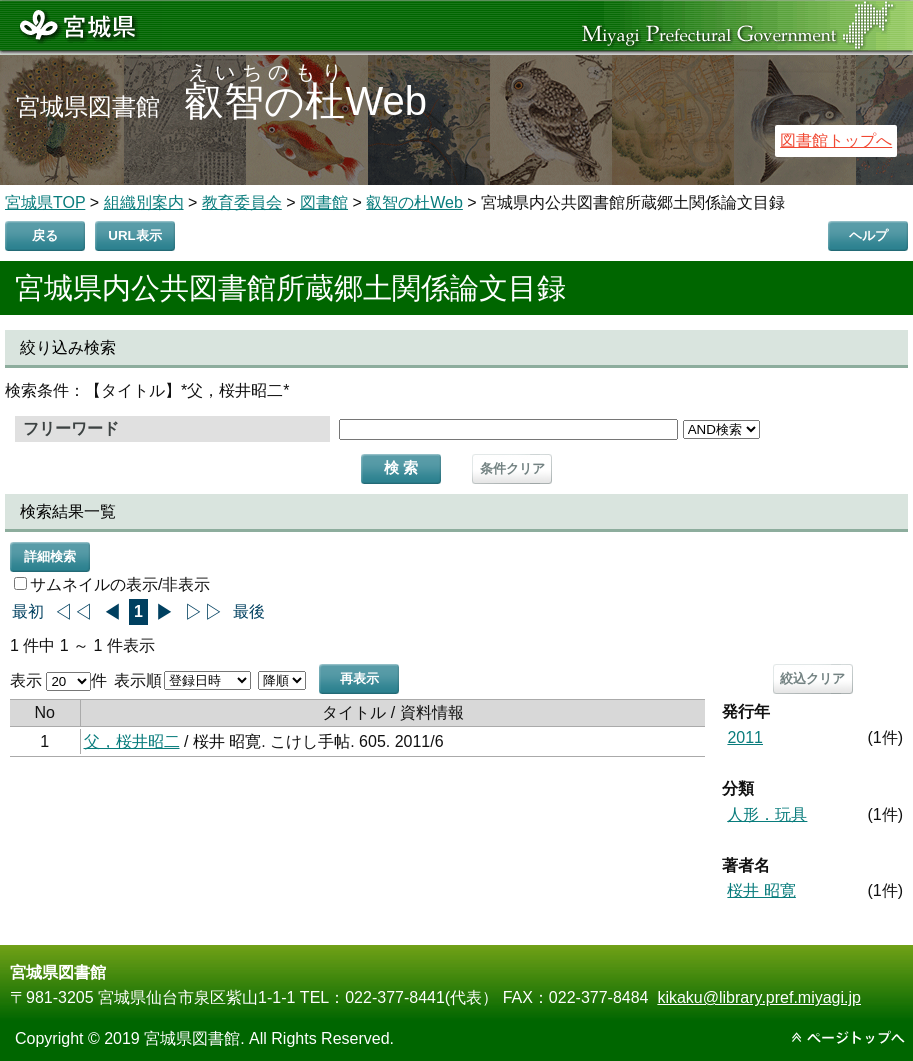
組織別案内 (144, 202)
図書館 (324, 202)
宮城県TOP (45, 202)
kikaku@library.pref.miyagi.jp (759, 997)
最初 (28, 611)
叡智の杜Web (414, 202)
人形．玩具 (767, 814)
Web (305, 101)
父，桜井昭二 (132, 741)
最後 (249, 611)
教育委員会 (242, 202)
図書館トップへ (836, 140)
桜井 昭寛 (761, 890)
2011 (745, 737)
